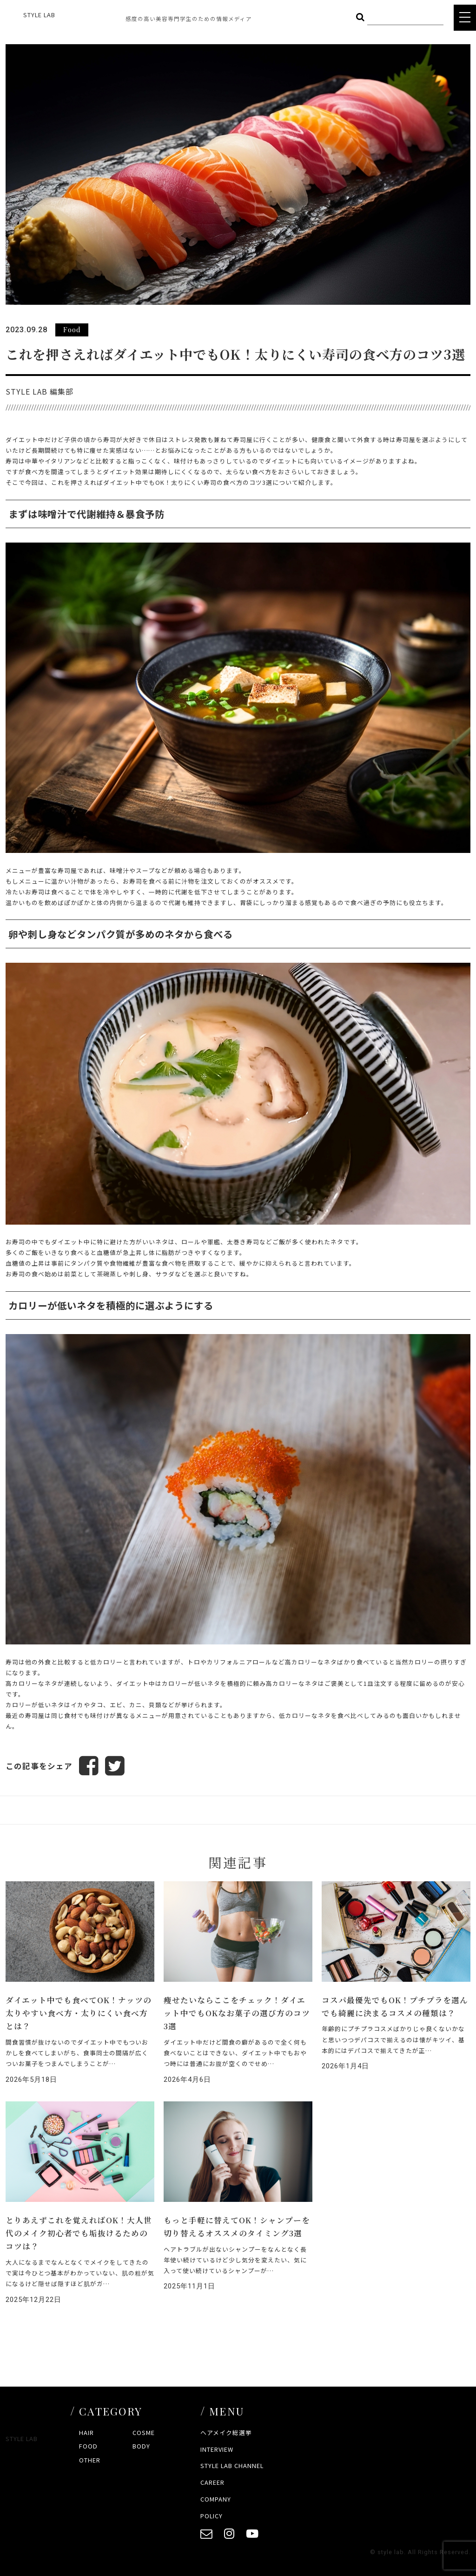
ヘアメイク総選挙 (226, 2432)
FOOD (88, 2446)
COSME (143, 2432)
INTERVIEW (216, 2449)
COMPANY (215, 2499)
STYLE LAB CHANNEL (232, 2465)
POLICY (211, 2515)
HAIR (86, 2432)
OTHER (89, 2459)
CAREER (212, 2482)
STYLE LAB (39, 14)
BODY (141, 2446)
